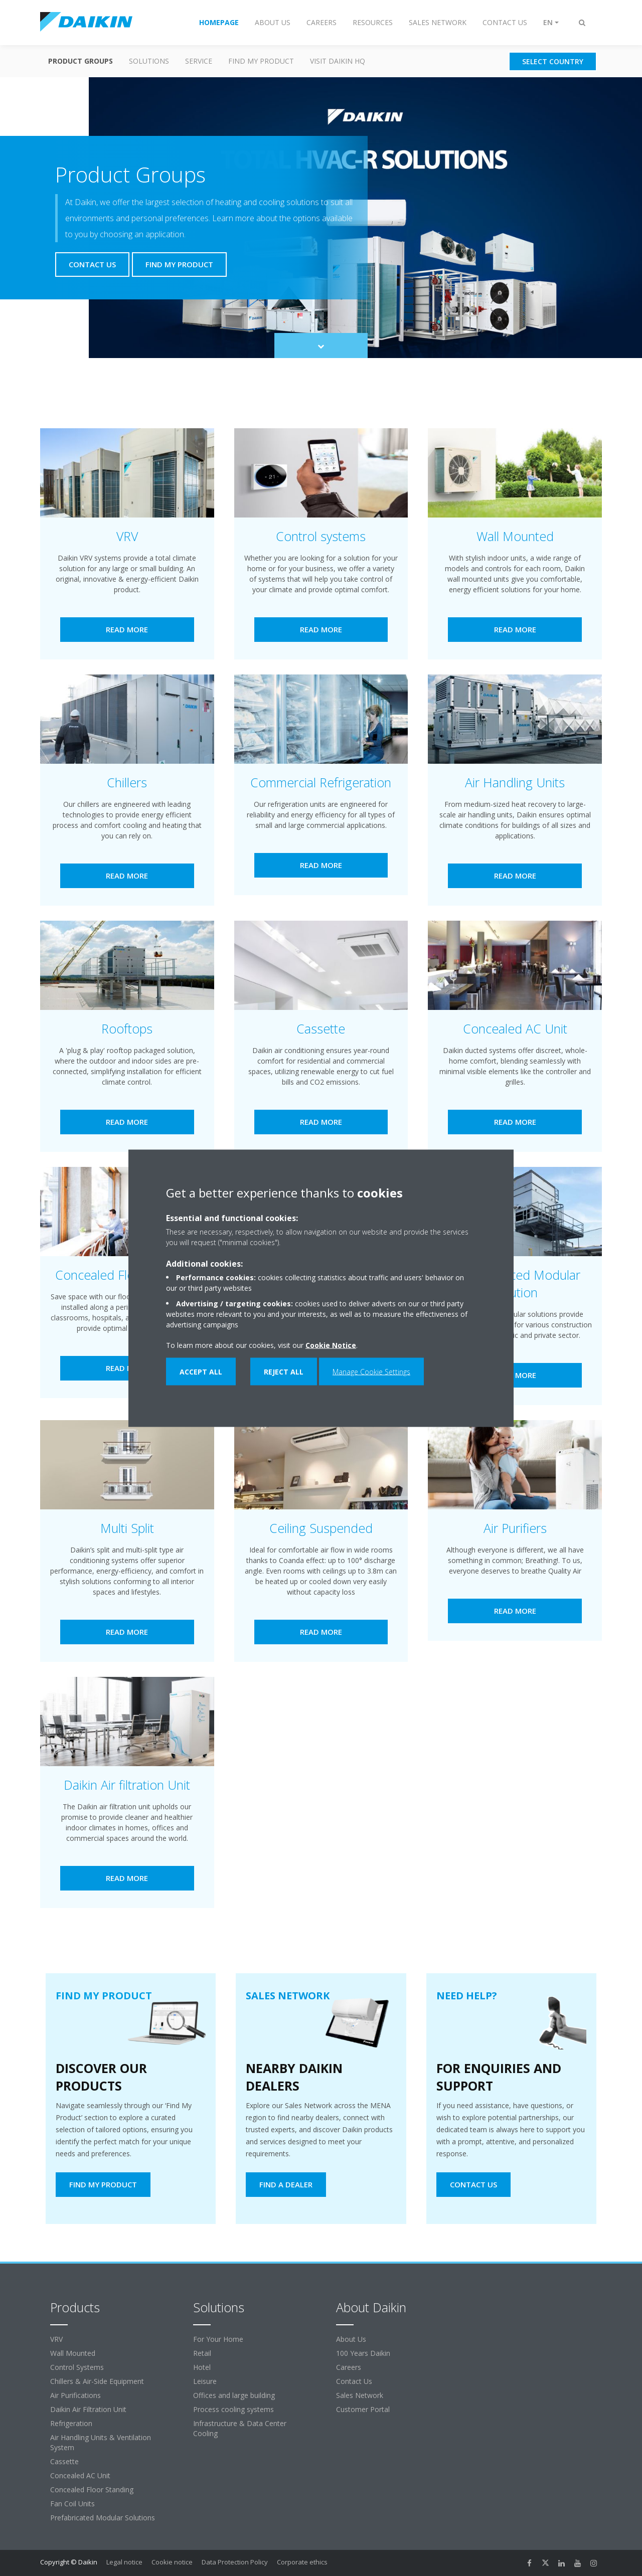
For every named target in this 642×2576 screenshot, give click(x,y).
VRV (56, 2339)
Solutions (149, 61)
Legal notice (124, 2561)
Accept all (201, 1371)
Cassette (64, 2461)
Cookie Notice (330, 1344)
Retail (202, 2353)
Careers (348, 2367)
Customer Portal (363, 2409)
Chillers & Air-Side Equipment (97, 2381)
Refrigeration (71, 2423)
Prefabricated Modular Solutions (102, 2517)
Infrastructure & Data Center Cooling (239, 2428)
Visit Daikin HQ (337, 61)
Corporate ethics (302, 2561)
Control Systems (77, 2367)
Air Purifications (75, 2395)
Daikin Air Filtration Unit (88, 2409)
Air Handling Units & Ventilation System (100, 2442)
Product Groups (80, 61)
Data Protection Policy (235, 2561)
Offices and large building (234, 2395)
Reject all (283, 1371)
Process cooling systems (233, 2409)
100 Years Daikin (363, 2353)
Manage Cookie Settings (371, 1371)
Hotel (202, 2367)
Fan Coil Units (72, 2503)
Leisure (205, 2381)
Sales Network (359, 2395)
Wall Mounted (72, 2353)
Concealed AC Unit (80, 2475)
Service (198, 61)
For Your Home (218, 2339)
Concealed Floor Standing (91, 2489)
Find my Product (261, 61)
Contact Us (354, 2381)
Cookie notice (172, 2561)
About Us (351, 2339)
